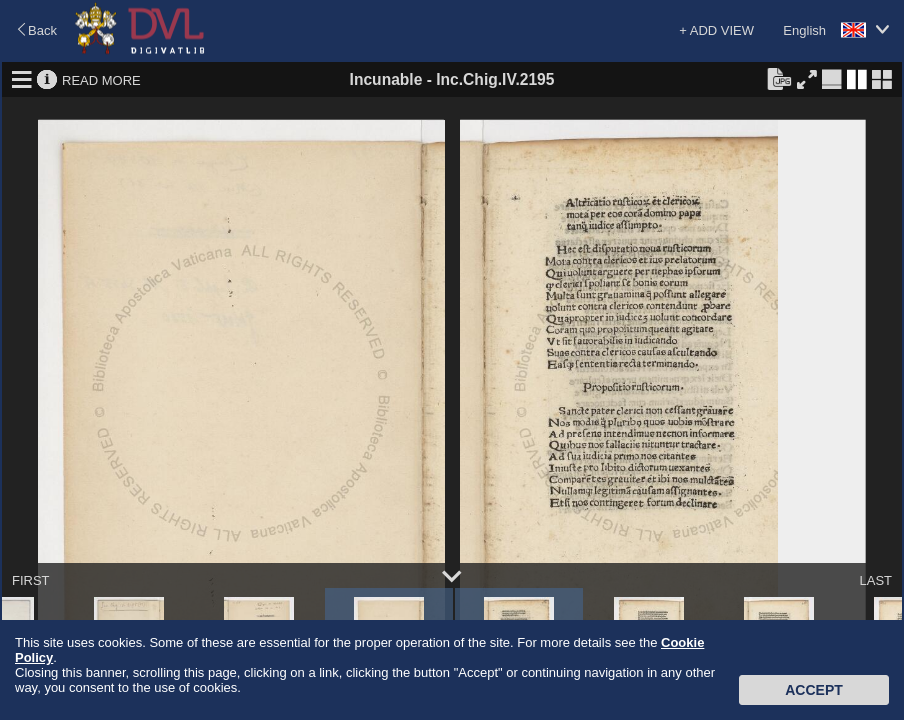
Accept (814, 690)
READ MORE (101, 79)
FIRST (31, 580)
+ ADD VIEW (716, 30)
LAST (875, 580)
